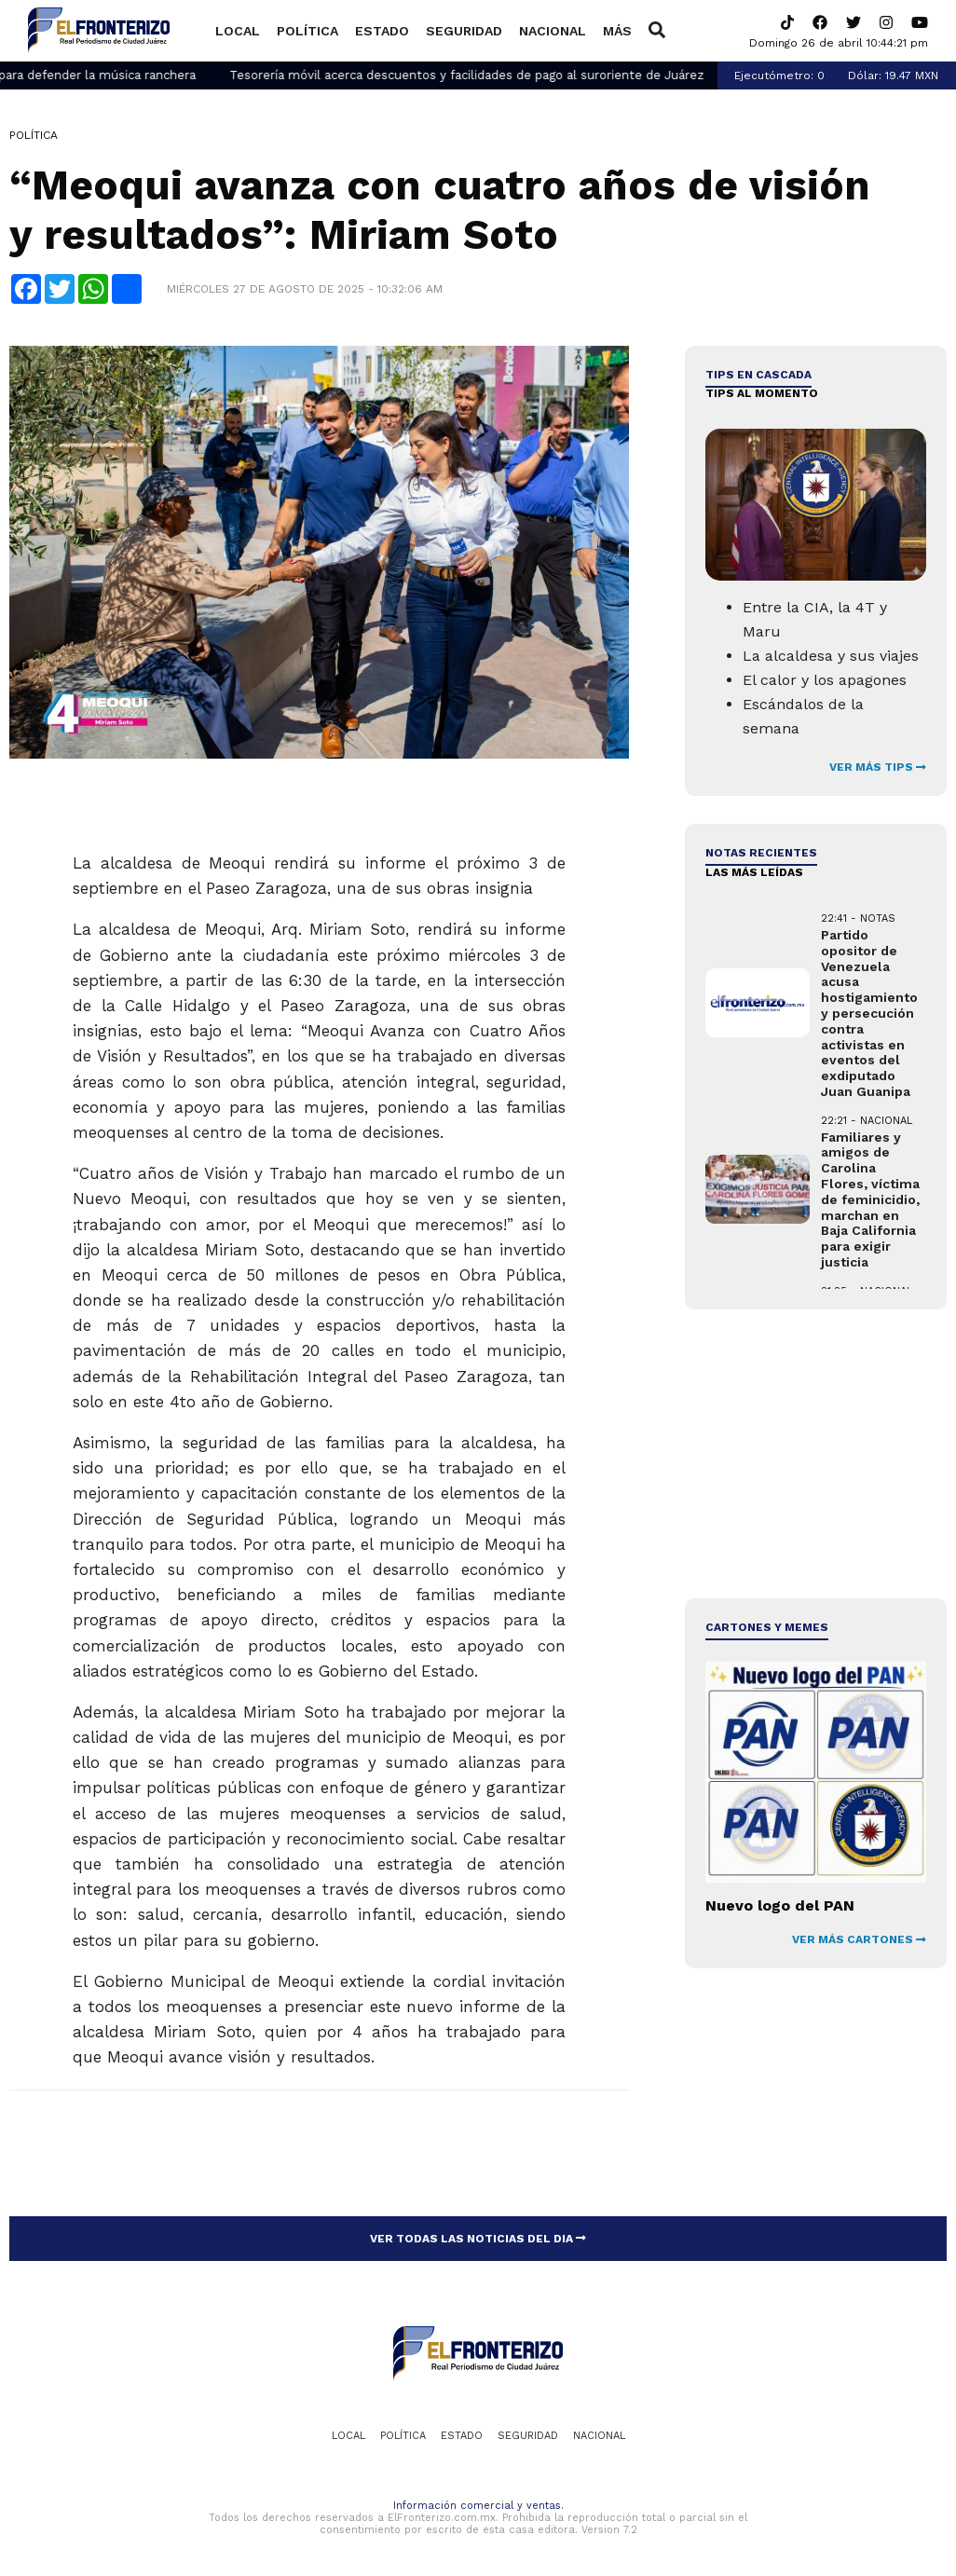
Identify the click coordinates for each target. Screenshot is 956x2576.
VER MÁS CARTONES (859, 1939)
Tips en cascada (758, 374)
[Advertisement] (815, 1453)
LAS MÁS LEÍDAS (754, 872)
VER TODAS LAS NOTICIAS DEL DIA (478, 2238)
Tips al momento (761, 393)
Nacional (552, 30)
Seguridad (464, 30)
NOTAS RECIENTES (761, 852)
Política (307, 30)
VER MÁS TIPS (877, 767)
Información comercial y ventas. (478, 2506)
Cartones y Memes (766, 1627)
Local (237, 30)
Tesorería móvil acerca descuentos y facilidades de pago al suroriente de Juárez (493, 75)
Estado (382, 30)
